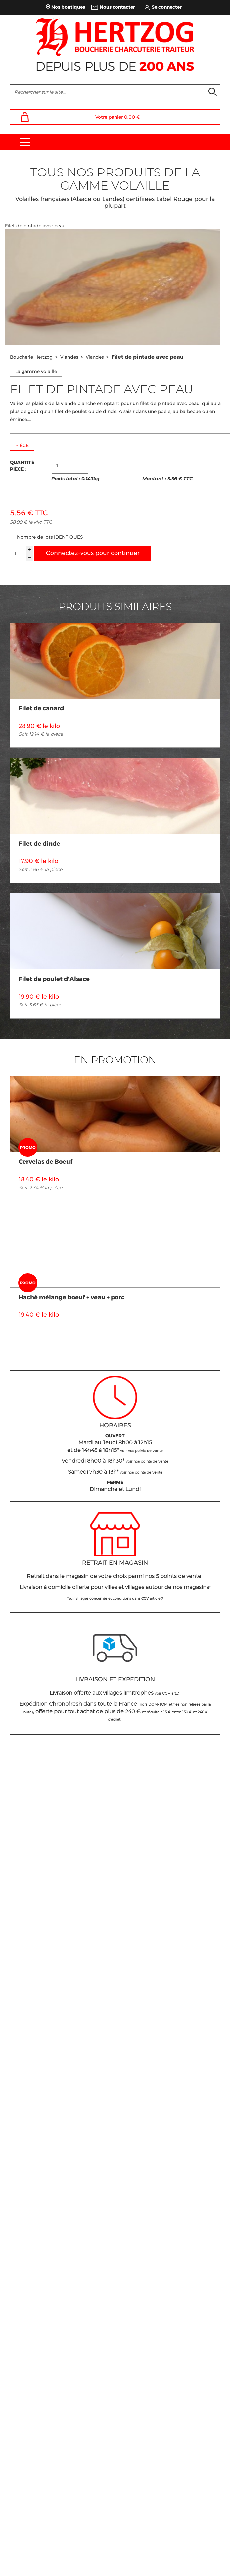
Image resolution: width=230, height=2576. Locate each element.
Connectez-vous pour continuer (93, 553)
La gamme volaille (36, 371)
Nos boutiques (68, 7)
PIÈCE (22, 445)
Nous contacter (117, 7)
